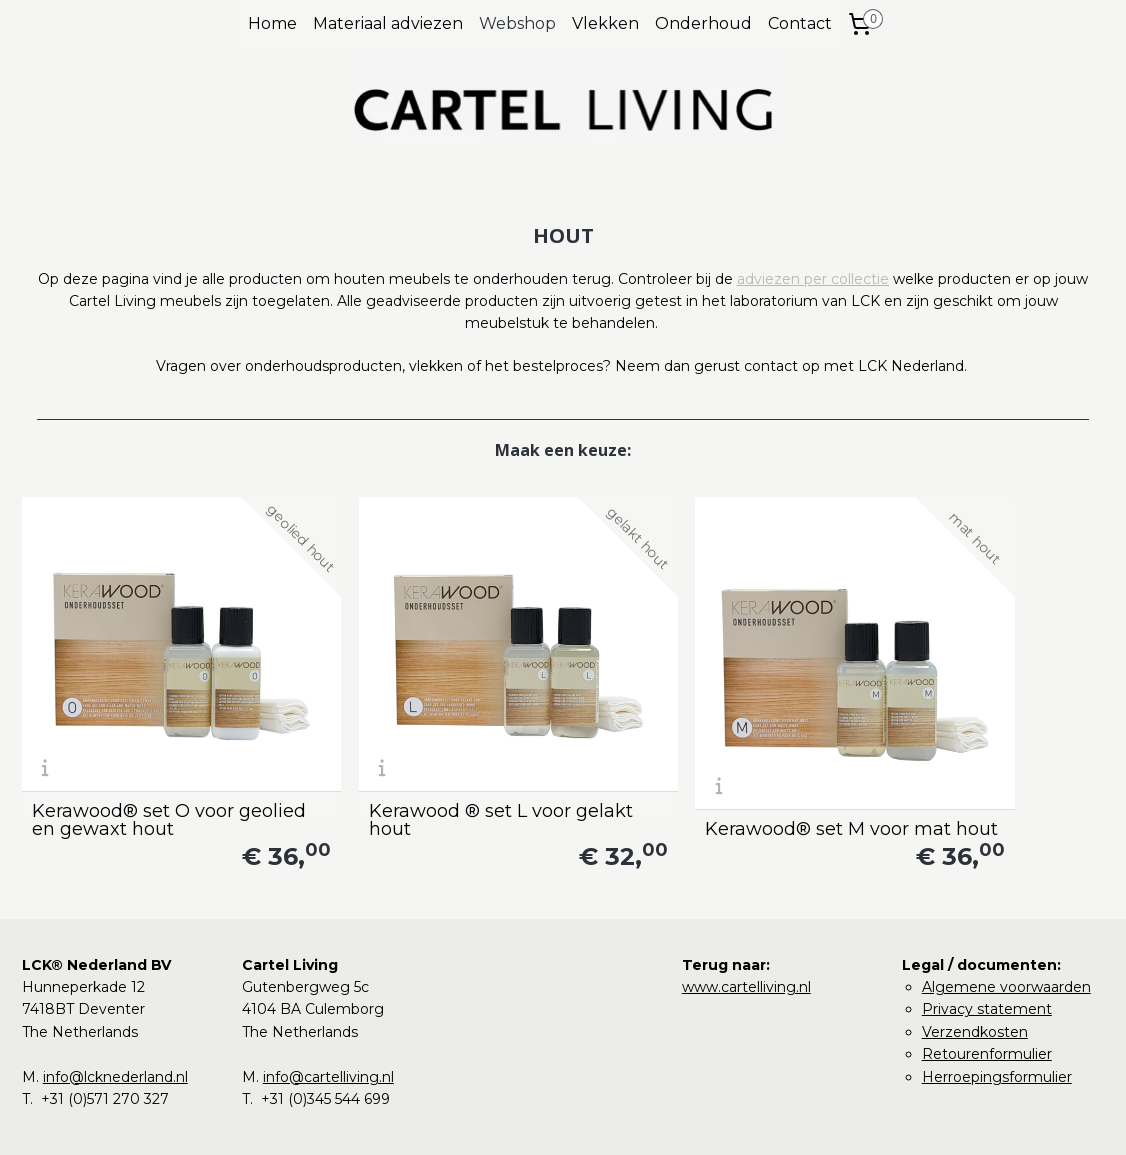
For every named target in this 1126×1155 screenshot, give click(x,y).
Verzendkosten (975, 970)
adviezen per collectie (813, 278)
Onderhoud (703, 23)
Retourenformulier (987, 992)
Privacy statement (987, 948)
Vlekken (605, 23)
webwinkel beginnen (593, 1118)
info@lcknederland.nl (115, 1015)
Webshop (517, 23)
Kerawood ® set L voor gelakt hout (408, 758)
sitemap (482, 1118)
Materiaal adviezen (388, 23)
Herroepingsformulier (997, 1015)
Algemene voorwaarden (1006, 925)
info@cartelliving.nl (328, 1015)
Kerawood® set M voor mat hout (684, 758)
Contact (800, 23)
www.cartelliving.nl (746, 925)
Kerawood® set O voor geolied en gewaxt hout (139, 758)
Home (272, 23)
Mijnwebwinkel (768, 1118)
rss (519, 1118)
